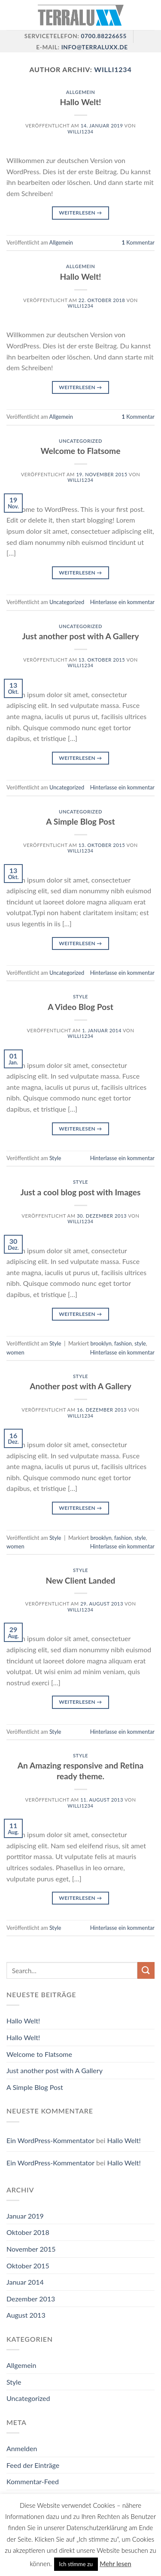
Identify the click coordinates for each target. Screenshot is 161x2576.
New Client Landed (80, 1580)
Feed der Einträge (32, 2465)
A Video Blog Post (80, 1007)
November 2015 (31, 2249)
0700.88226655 (103, 36)
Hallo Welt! (80, 102)
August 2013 (26, 2315)
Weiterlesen (80, 213)
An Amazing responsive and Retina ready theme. (80, 1770)
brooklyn (100, 1343)
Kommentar (138, 242)
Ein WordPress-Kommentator (50, 2140)
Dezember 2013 (30, 2299)
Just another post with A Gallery (80, 636)
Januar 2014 (25, 2282)
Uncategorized (80, 441)
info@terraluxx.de (94, 47)
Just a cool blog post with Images (80, 1192)
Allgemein (80, 92)
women (15, 1352)
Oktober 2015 (27, 2266)
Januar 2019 (25, 2216)
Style (80, 996)
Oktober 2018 (27, 2232)
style (140, 1343)
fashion (123, 1343)
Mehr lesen (115, 2563)
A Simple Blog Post (80, 821)
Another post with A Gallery (80, 1386)
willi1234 (112, 69)
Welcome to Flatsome (81, 451)
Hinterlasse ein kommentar (122, 602)
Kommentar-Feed (32, 2481)
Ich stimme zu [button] (76, 2564)
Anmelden (21, 2448)
